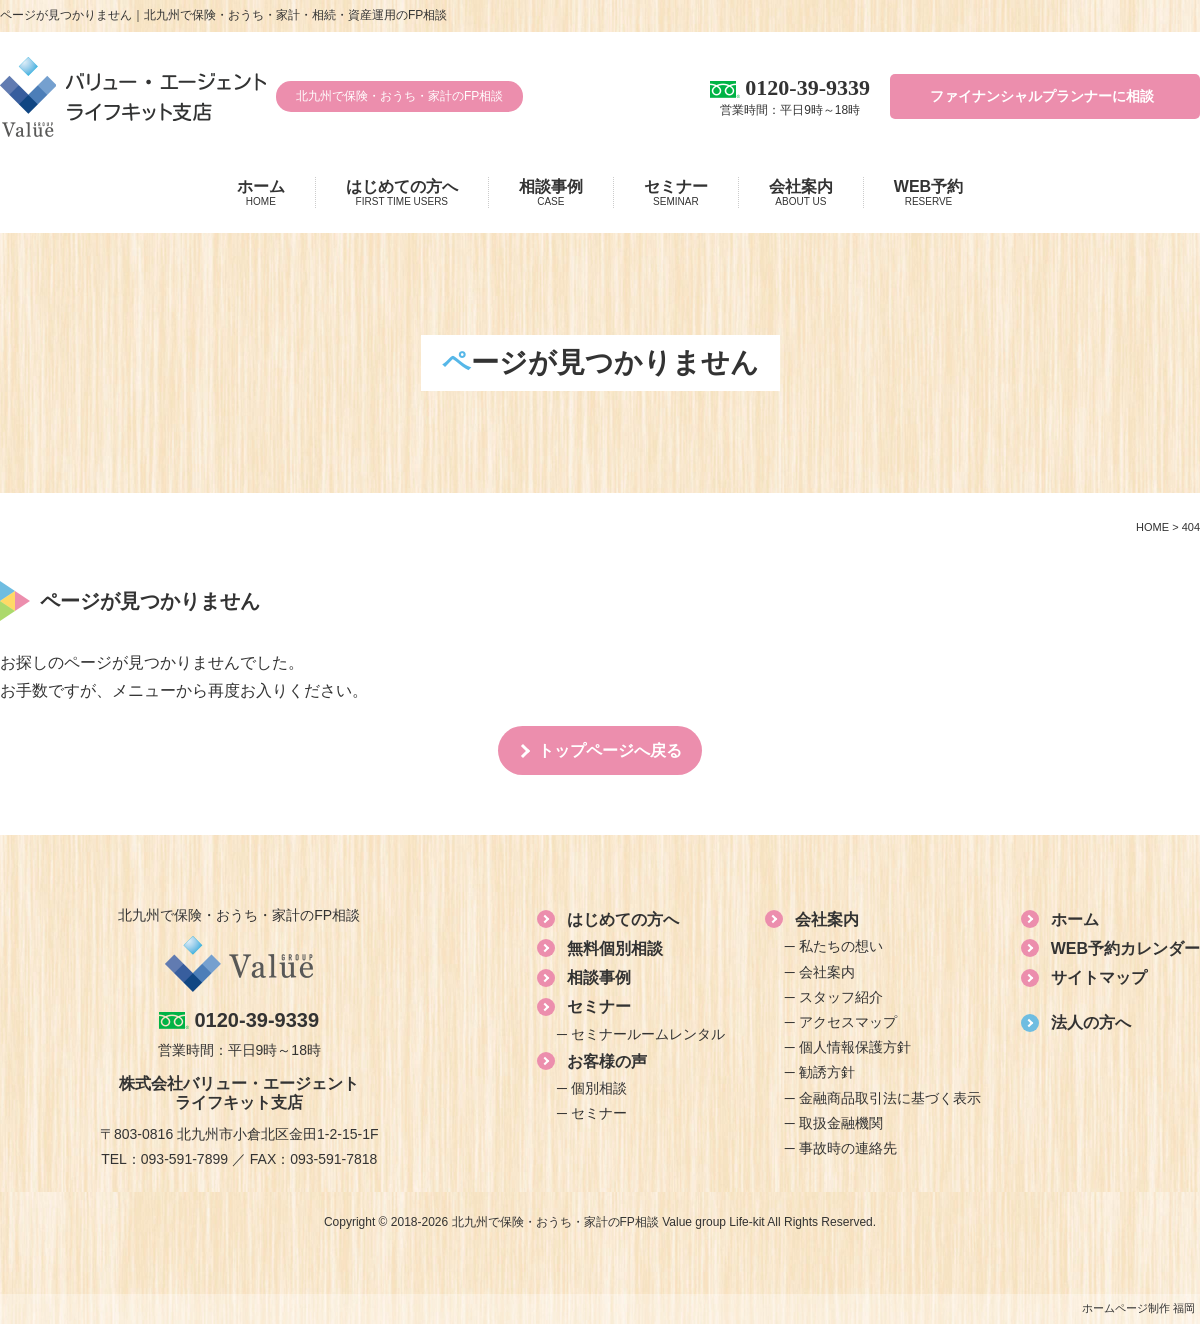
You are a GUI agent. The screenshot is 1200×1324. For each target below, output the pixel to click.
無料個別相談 (615, 948)
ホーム (261, 193)
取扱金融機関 (841, 1123)
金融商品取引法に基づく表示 (890, 1098)
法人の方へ (1091, 1022)
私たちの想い (841, 946)
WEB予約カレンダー (1125, 948)
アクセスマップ (848, 1022)
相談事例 (551, 193)
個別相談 (599, 1088)
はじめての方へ (402, 193)
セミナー (676, 193)
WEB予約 (928, 193)
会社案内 (801, 193)
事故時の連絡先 (848, 1148)
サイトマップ (1099, 977)
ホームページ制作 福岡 (1138, 1308)
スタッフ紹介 (841, 997)
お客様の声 (607, 1061)
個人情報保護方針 (855, 1047)
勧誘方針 (827, 1072)
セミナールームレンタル (648, 1034)
